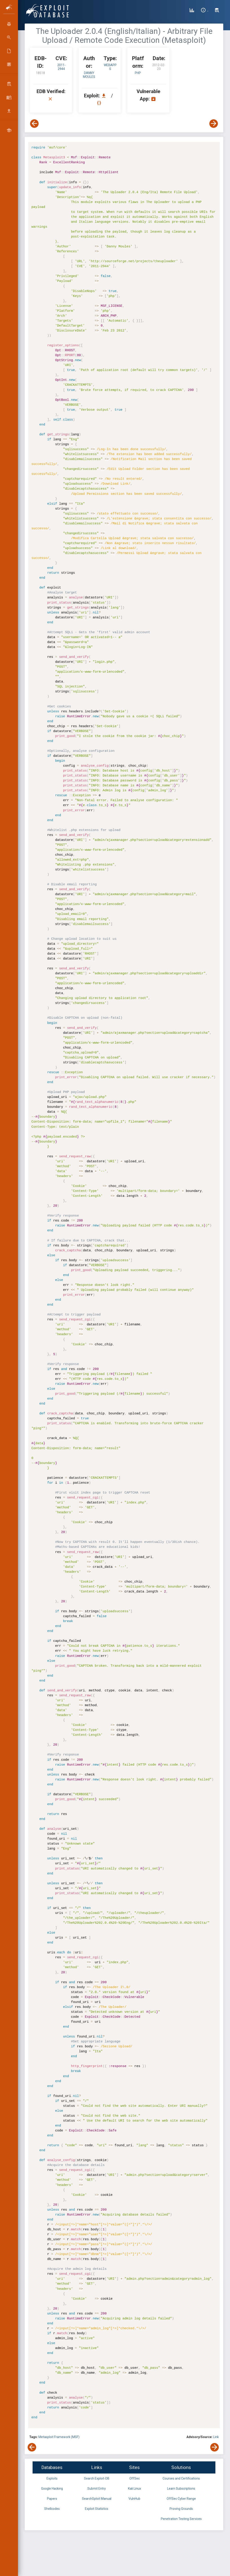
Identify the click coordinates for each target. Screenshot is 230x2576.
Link (216, 2437)
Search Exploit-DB (96, 2478)
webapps (110, 67)
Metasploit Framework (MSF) (59, 2437)
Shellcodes (52, 2509)
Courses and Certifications (181, 2478)
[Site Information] (204, 10)
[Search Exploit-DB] (217, 10)
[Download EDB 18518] (105, 95)
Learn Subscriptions (181, 2488)
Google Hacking (52, 2488)
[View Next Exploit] (213, 123)
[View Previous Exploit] (34, 123)
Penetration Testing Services (181, 2519)
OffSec (134, 2478)
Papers (52, 2498)
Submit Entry (96, 2488)
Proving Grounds (181, 2509)
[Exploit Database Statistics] (191, 10)
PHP (138, 73)
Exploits (52, 2478)
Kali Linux (134, 2488)
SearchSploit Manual (96, 2498)
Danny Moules (89, 75)
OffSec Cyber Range (181, 2498)
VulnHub (134, 2498)
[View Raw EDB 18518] (99, 103)
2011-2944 (61, 67)
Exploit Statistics (96, 2509)
